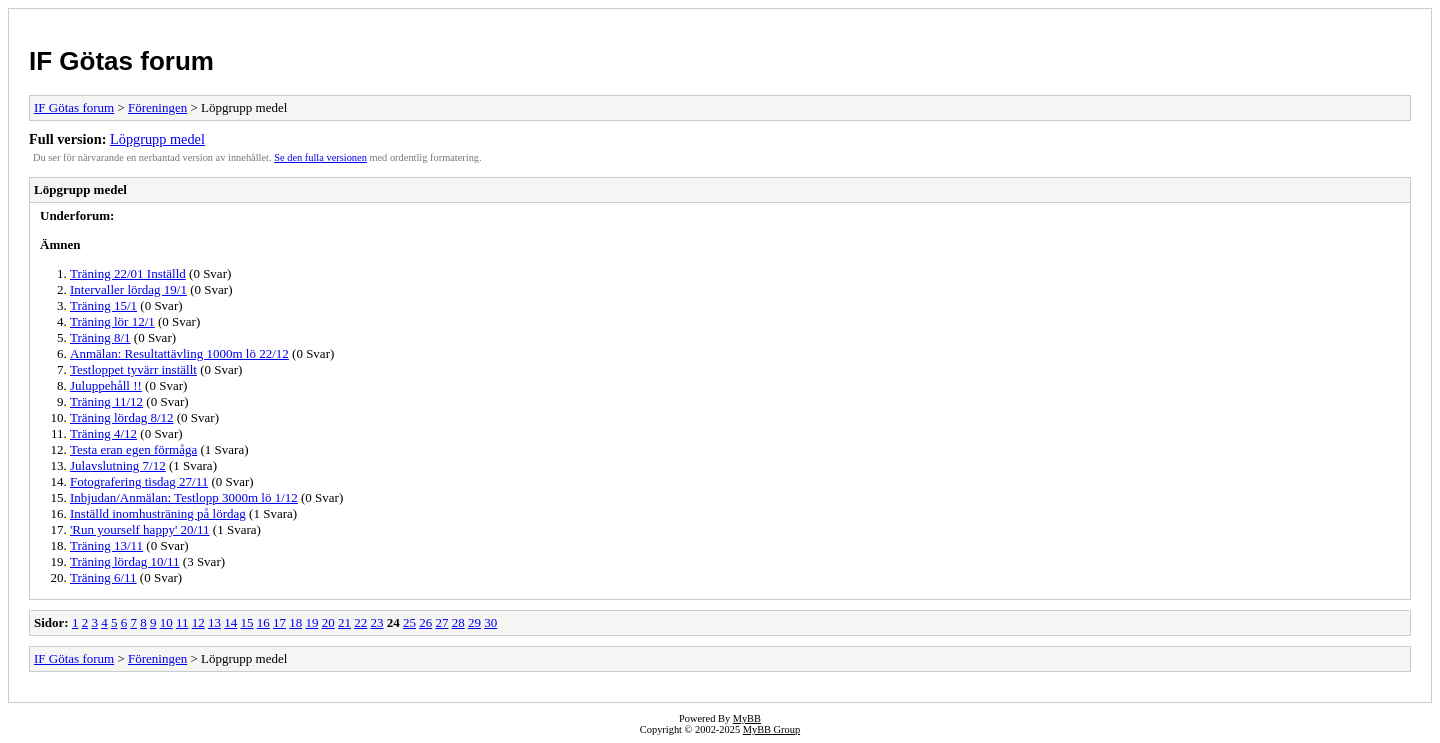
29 (474, 622)
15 (246, 622)
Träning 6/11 (103, 577)
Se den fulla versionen (320, 157)
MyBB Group (771, 729)
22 (360, 622)
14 (230, 622)
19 (311, 622)
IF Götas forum (121, 61)
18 (295, 622)
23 (376, 622)
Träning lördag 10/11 (125, 561)
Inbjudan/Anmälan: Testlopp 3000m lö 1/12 (184, 497)
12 (198, 622)
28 (458, 622)
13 (214, 622)
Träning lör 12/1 (112, 321)
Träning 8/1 (100, 337)
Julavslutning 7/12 (118, 465)
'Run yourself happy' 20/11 (140, 529)
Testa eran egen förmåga (133, 449)
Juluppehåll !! (106, 385)
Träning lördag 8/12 (122, 417)
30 (490, 622)
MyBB (747, 718)
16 (263, 622)
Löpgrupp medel (157, 139)
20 (328, 622)
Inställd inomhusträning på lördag (158, 513)
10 (166, 622)
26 (425, 622)
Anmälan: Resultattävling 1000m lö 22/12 (179, 353)
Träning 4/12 (103, 433)
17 (279, 622)
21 (344, 622)
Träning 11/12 (106, 401)
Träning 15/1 (103, 305)
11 (182, 622)
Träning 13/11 (106, 545)
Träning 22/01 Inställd (128, 273)
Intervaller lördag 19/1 (128, 289)
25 (409, 622)
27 (441, 622)
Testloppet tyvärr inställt (133, 369)
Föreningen (157, 107)
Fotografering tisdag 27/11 (139, 481)
